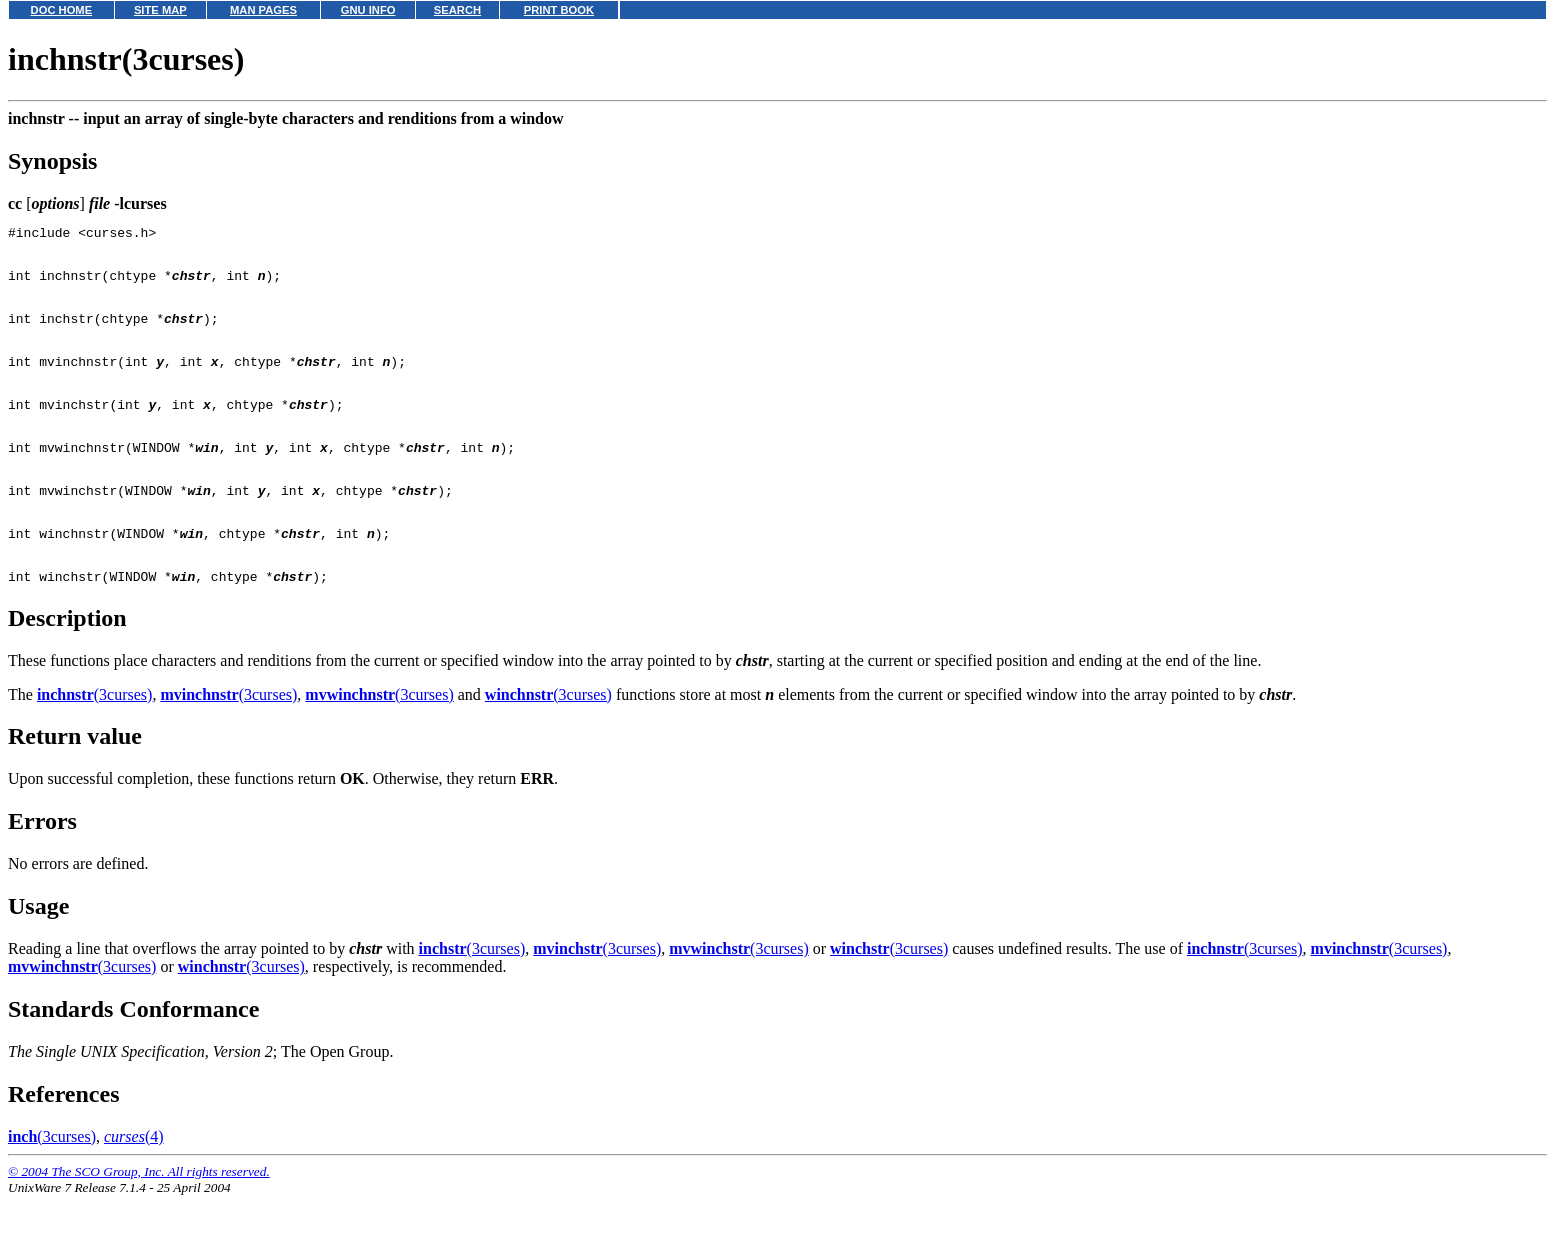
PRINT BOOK (559, 10)
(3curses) (95, 745)
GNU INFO (368, 10)
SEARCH (457, 10)
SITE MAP (160, 10)
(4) (134, 1187)
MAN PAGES (263, 10)
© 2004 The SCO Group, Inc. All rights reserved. (139, 1222)
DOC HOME (62, 10)
